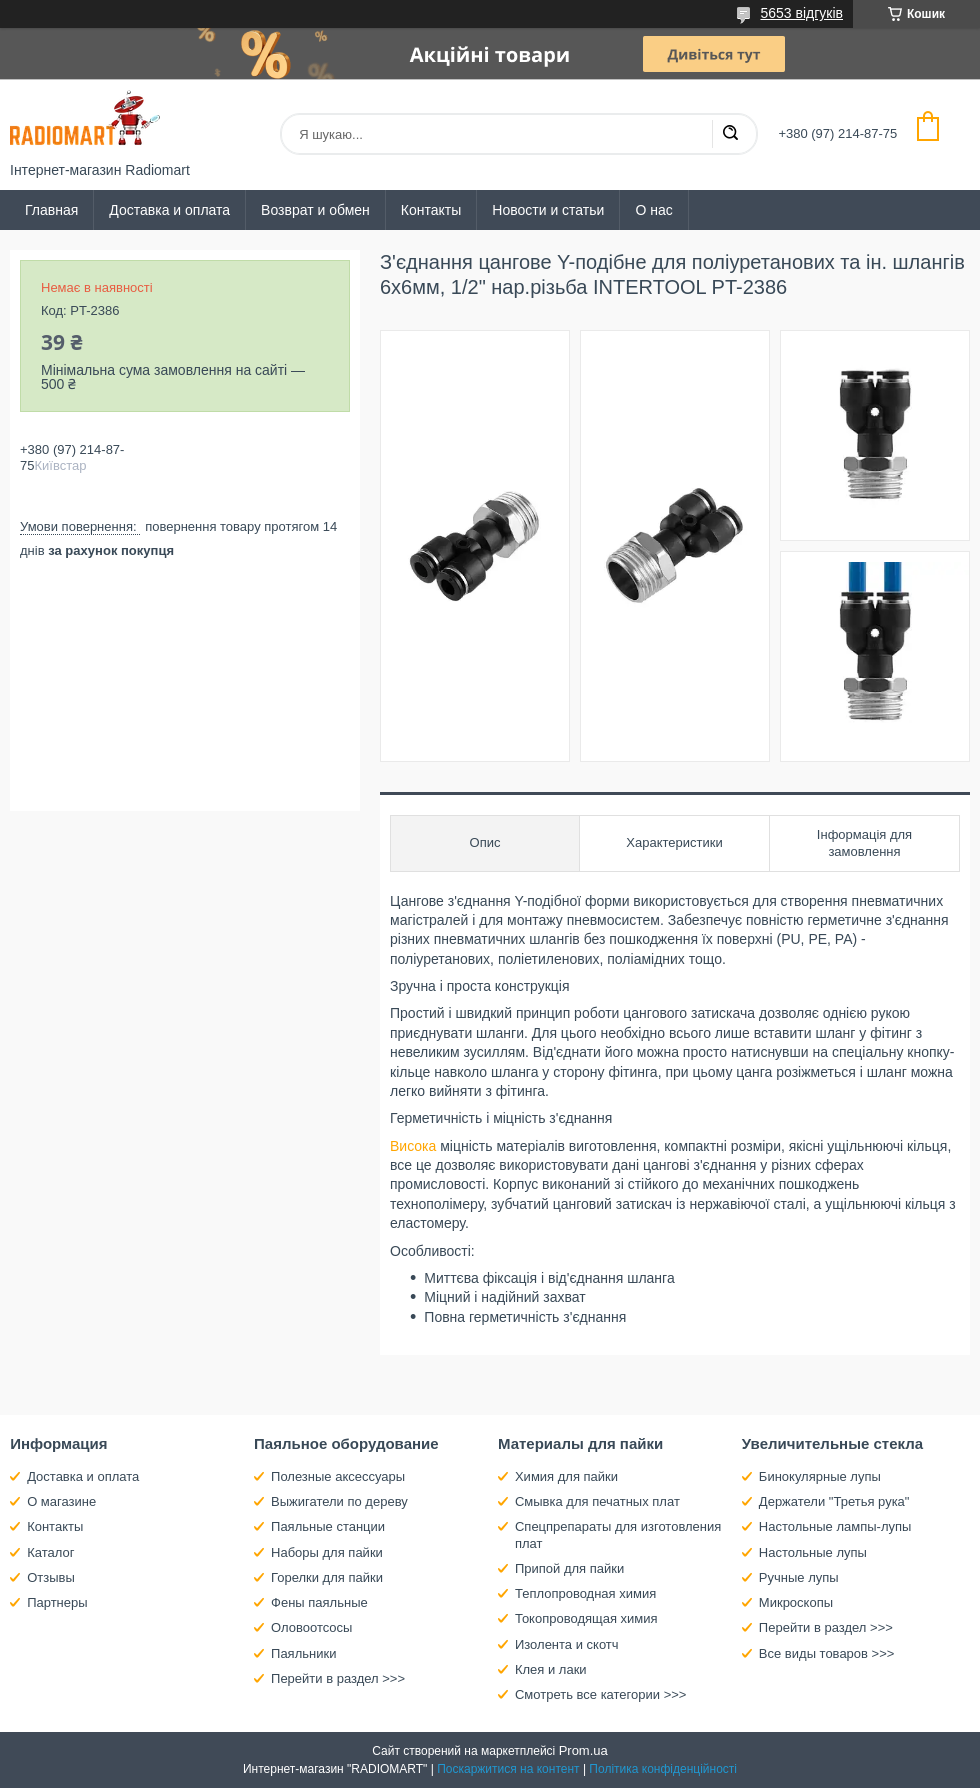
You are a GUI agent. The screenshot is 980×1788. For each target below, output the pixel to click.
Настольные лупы (813, 1552)
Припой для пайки (569, 1568)
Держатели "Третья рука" (834, 1501)
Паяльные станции (328, 1526)
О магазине (61, 1501)
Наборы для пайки (327, 1552)
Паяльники (303, 1653)
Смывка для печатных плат (597, 1501)
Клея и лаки (551, 1669)
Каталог (50, 1552)
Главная (51, 210)
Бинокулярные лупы (820, 1476)
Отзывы (51, 1577)
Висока (413, 1146)
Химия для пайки (566, 1476)
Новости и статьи (548, 210)
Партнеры (57, 1602)
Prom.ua (583, 1750)
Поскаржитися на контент (508, 1769)
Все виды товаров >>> (827, 1653)
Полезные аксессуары (338, 1476)
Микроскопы (796, 1602)
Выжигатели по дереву (339, 1501)
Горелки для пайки (327, 1577)
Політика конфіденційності (663, 1769)
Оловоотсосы (311, 1627)
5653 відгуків (801, 13)
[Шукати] (730, 134)
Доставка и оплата (169, 210)
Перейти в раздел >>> (338, 1678)
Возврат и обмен (315, 210)
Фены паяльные (319, 1602)
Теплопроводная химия (585, 1593)
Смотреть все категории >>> (600, 1694)
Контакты (431, 210)
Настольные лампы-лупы (835, 1526)
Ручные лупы (799, 1577)
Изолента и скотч (567, 1644)
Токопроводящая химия (586, 1618)
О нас (653, 210)
